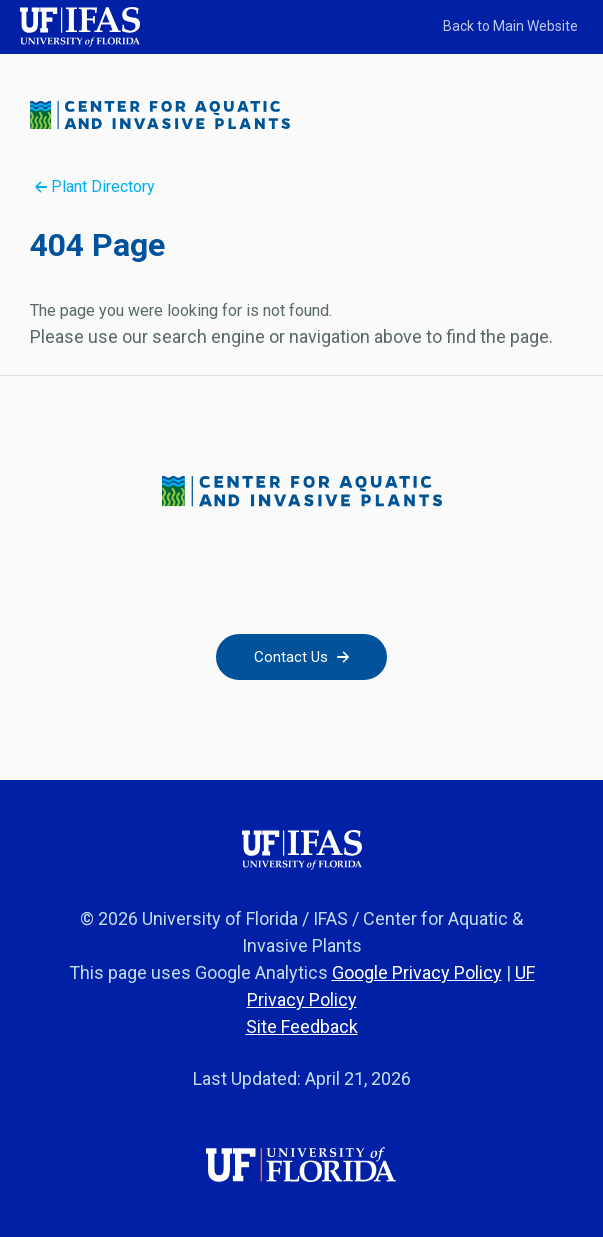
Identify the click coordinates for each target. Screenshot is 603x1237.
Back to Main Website (510, 26)
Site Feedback (302, 1026)
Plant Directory (95, 186)
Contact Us (301, 657)
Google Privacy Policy (417, 972)
